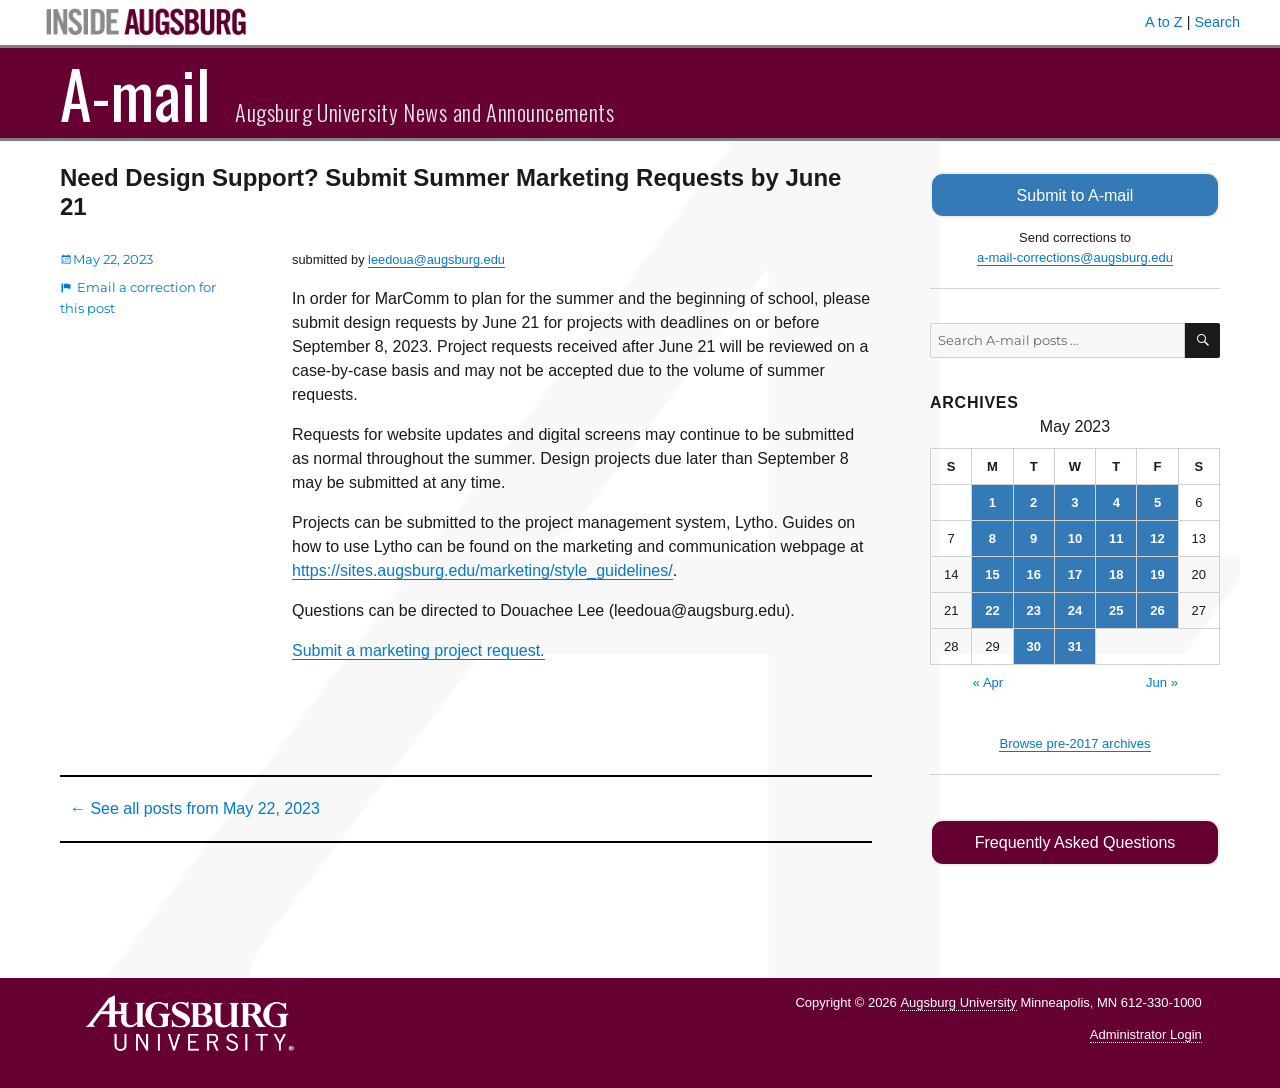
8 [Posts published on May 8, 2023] (992, 537)
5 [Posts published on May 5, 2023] (1157, 501)
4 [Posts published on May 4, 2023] (1116, 501)
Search (1217, 22)
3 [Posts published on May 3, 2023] (1074, 501)
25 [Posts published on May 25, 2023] (1116, 609)
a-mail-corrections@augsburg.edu (1075, 256)
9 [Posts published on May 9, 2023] (1033, 537)
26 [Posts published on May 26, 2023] (1157, 609)
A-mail (135, 93)
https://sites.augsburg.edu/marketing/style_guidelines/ (482, 570)
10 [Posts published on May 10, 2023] (1075, 537)
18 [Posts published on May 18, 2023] (1116, 573)
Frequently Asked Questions (1074, 841)
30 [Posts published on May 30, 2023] (1033, 645)
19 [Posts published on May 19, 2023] (1157, 573)
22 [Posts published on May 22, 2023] (992, 609)
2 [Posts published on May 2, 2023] (1033, 501)
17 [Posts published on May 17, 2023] (1075, 573)
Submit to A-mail (1075, 194)
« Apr (988, 681)
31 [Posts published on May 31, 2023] (1075, 645)
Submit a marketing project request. (418, 650)
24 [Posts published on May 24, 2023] (1075, 609)
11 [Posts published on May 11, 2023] (1116, 537)
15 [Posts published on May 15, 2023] (992, 573)
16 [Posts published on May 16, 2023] (1033, 573)
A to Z (1164, 22)
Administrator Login (1146, 1033)
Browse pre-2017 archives (1074, 742)
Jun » (1162, 681)
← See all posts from (195, 808)
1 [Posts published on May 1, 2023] (992, 501)
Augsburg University (958, 1000)
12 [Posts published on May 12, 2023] (1157, 537)
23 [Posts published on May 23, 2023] (1033, 609)
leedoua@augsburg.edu (436, 259)
